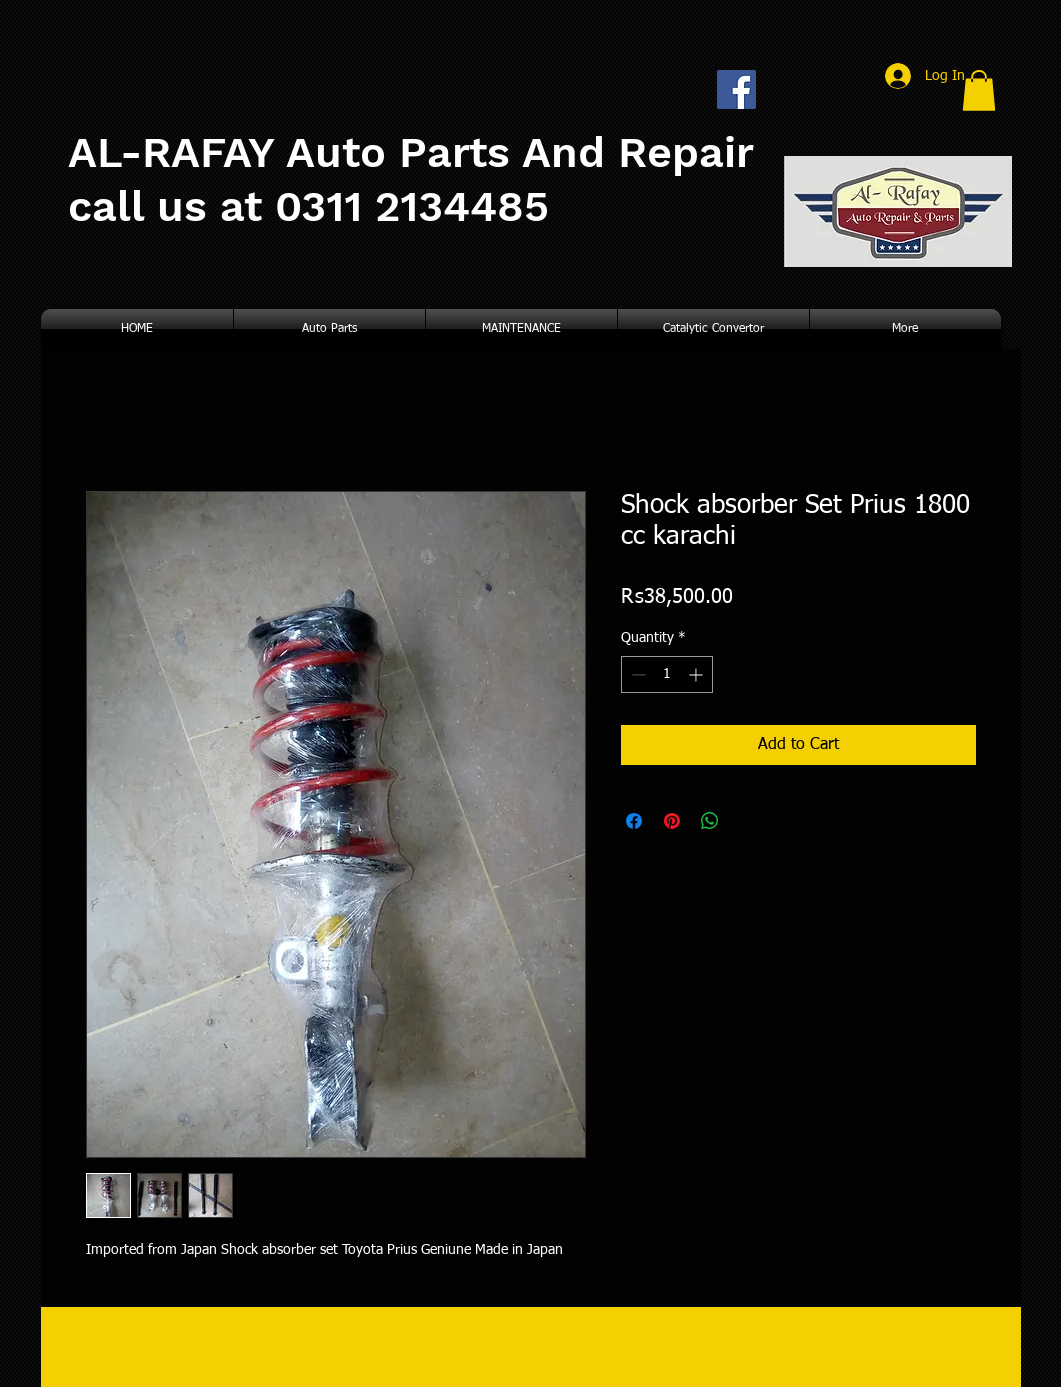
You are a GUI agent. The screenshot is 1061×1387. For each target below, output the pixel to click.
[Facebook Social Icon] (736, 89)
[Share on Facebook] (634, 821)
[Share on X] (748, 821)
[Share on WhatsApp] (710, 821)
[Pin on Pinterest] (672, 821)
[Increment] (697, 674)
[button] (979, 90)
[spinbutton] (667, 674)
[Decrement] (636, 674)
